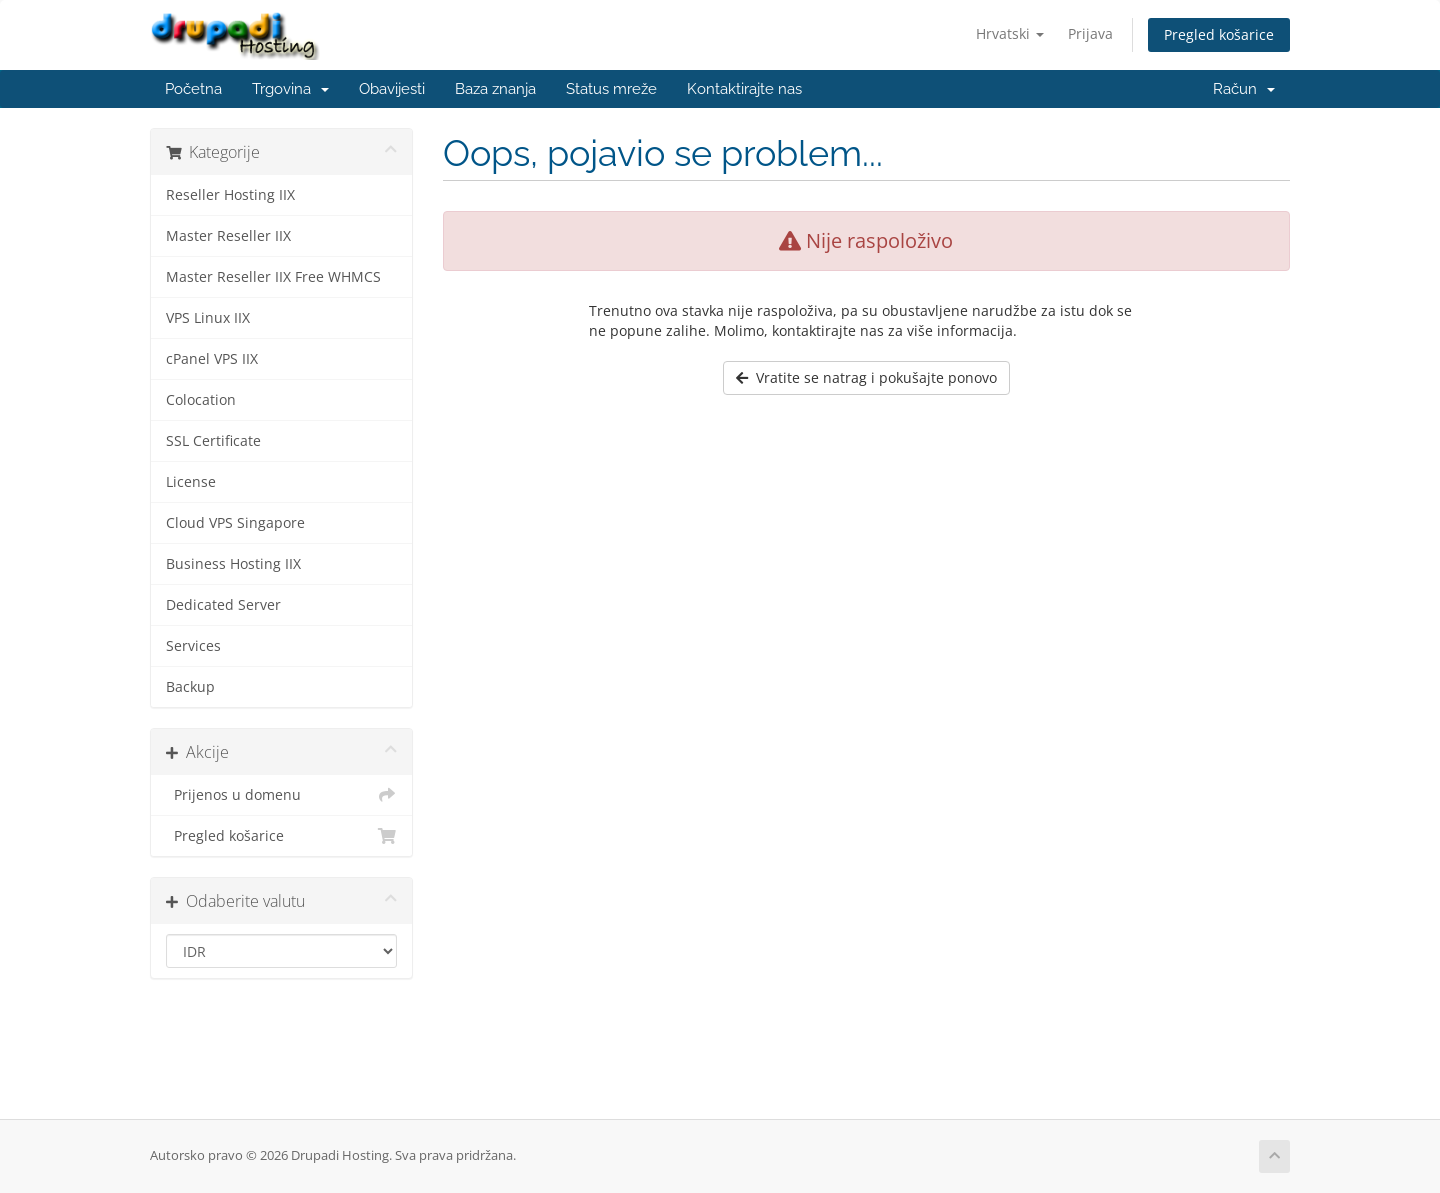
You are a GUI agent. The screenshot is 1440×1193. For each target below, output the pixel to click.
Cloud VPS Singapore (235, 523)
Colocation (201, 400)
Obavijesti (392, 89)
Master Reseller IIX (228, 236)
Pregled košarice (1219, 34)
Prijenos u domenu (281, 795)
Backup (190, 687)
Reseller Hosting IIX (230, 195)
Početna (193, 89)
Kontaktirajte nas (744, 89)
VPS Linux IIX (208, 318)
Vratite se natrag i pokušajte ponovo (866, 377)
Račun (1244, 89)
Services (193, 646)
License (191, 482)
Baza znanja (495, 89)
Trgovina (290, 89)
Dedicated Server (223, 605)
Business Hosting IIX (233, 564)
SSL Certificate (213, 441)
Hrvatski (1010, 33)
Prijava (1090, 33)
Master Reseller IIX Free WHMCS (273, 277)
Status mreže (611, 89)
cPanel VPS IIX (212, 359)
